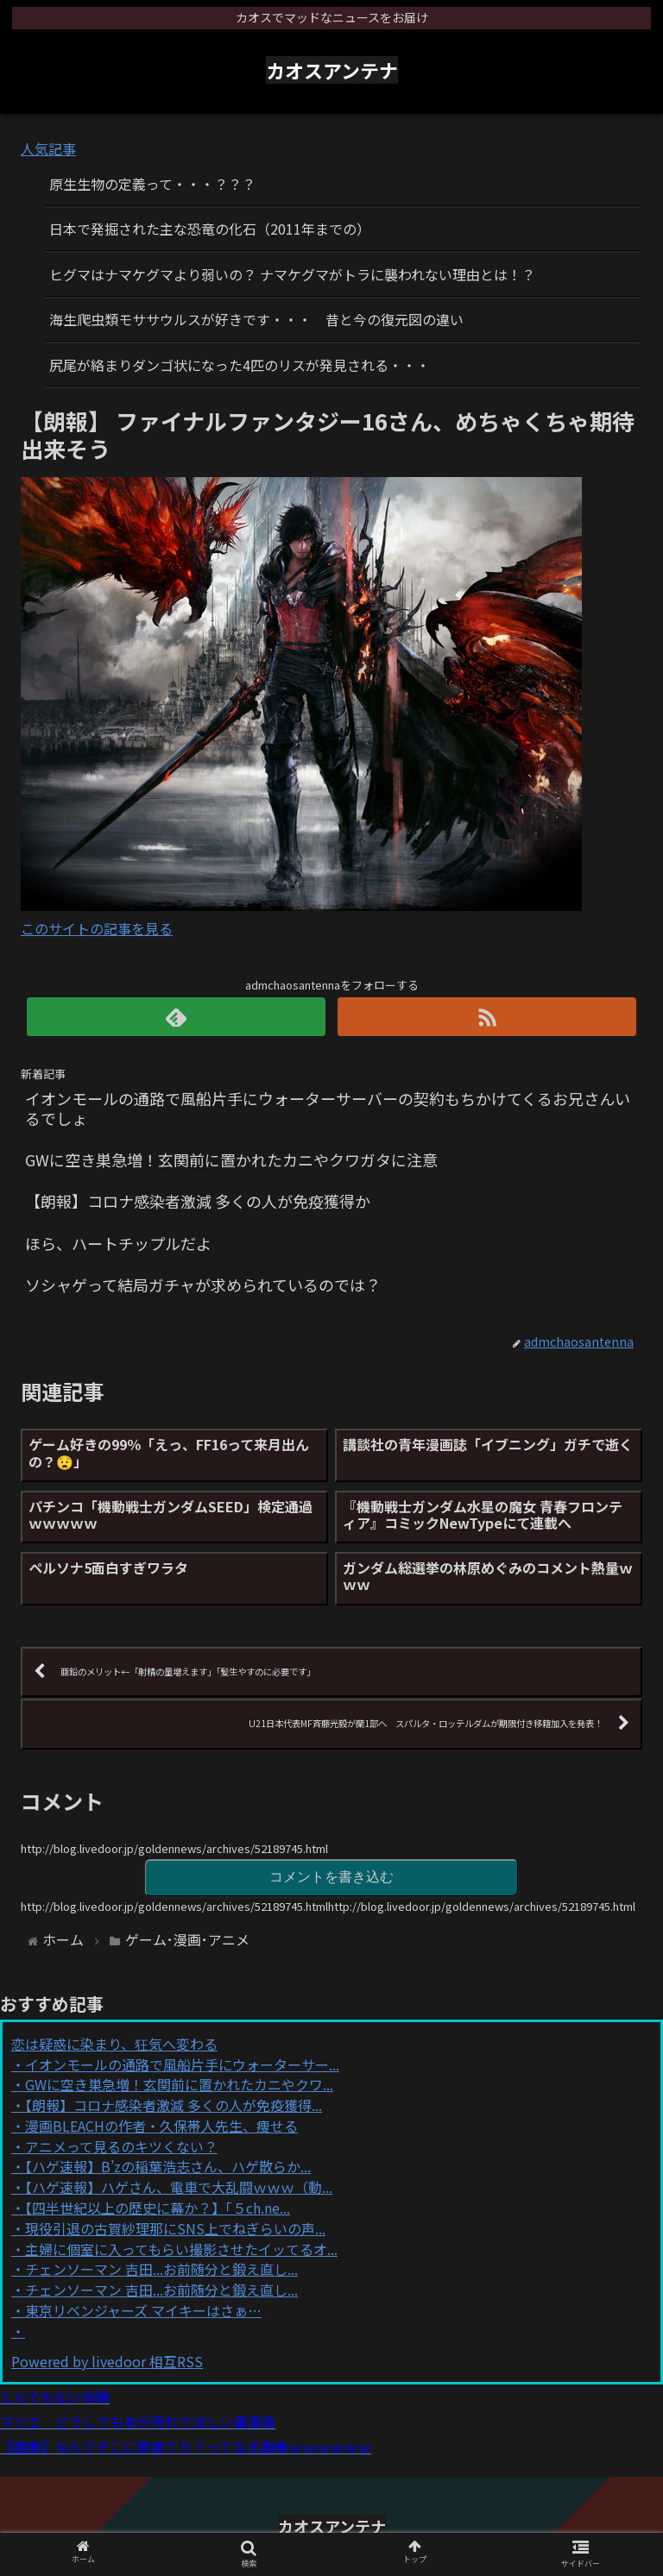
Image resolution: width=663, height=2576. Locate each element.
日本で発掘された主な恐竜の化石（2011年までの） (209, 228)
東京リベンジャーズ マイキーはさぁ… (143, 2310)
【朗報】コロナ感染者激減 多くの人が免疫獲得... (173, 2105)
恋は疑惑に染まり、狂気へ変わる (114, 2043)
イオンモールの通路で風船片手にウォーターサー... (182, 2064)
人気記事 (48, 148)
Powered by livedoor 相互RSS (107, 2361)
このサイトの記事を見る (97, 928)
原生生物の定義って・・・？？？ (152, 183)
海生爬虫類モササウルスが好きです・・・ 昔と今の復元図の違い (256, 319)
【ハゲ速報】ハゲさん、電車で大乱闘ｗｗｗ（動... (178, 2187)
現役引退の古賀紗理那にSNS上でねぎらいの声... (175, 2228)
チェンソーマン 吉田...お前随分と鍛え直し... (161, 2269)
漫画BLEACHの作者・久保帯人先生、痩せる (161, 2125)
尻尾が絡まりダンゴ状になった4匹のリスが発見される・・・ (239, 365)
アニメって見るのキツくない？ (121, 2146)
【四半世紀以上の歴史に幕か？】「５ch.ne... (157, 2207)
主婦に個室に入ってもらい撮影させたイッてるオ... (181, 2249)
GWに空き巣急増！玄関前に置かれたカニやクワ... (179, 2084)
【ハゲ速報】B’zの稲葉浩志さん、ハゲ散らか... (168, 2166)
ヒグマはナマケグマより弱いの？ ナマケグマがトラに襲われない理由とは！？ (292, 274)
